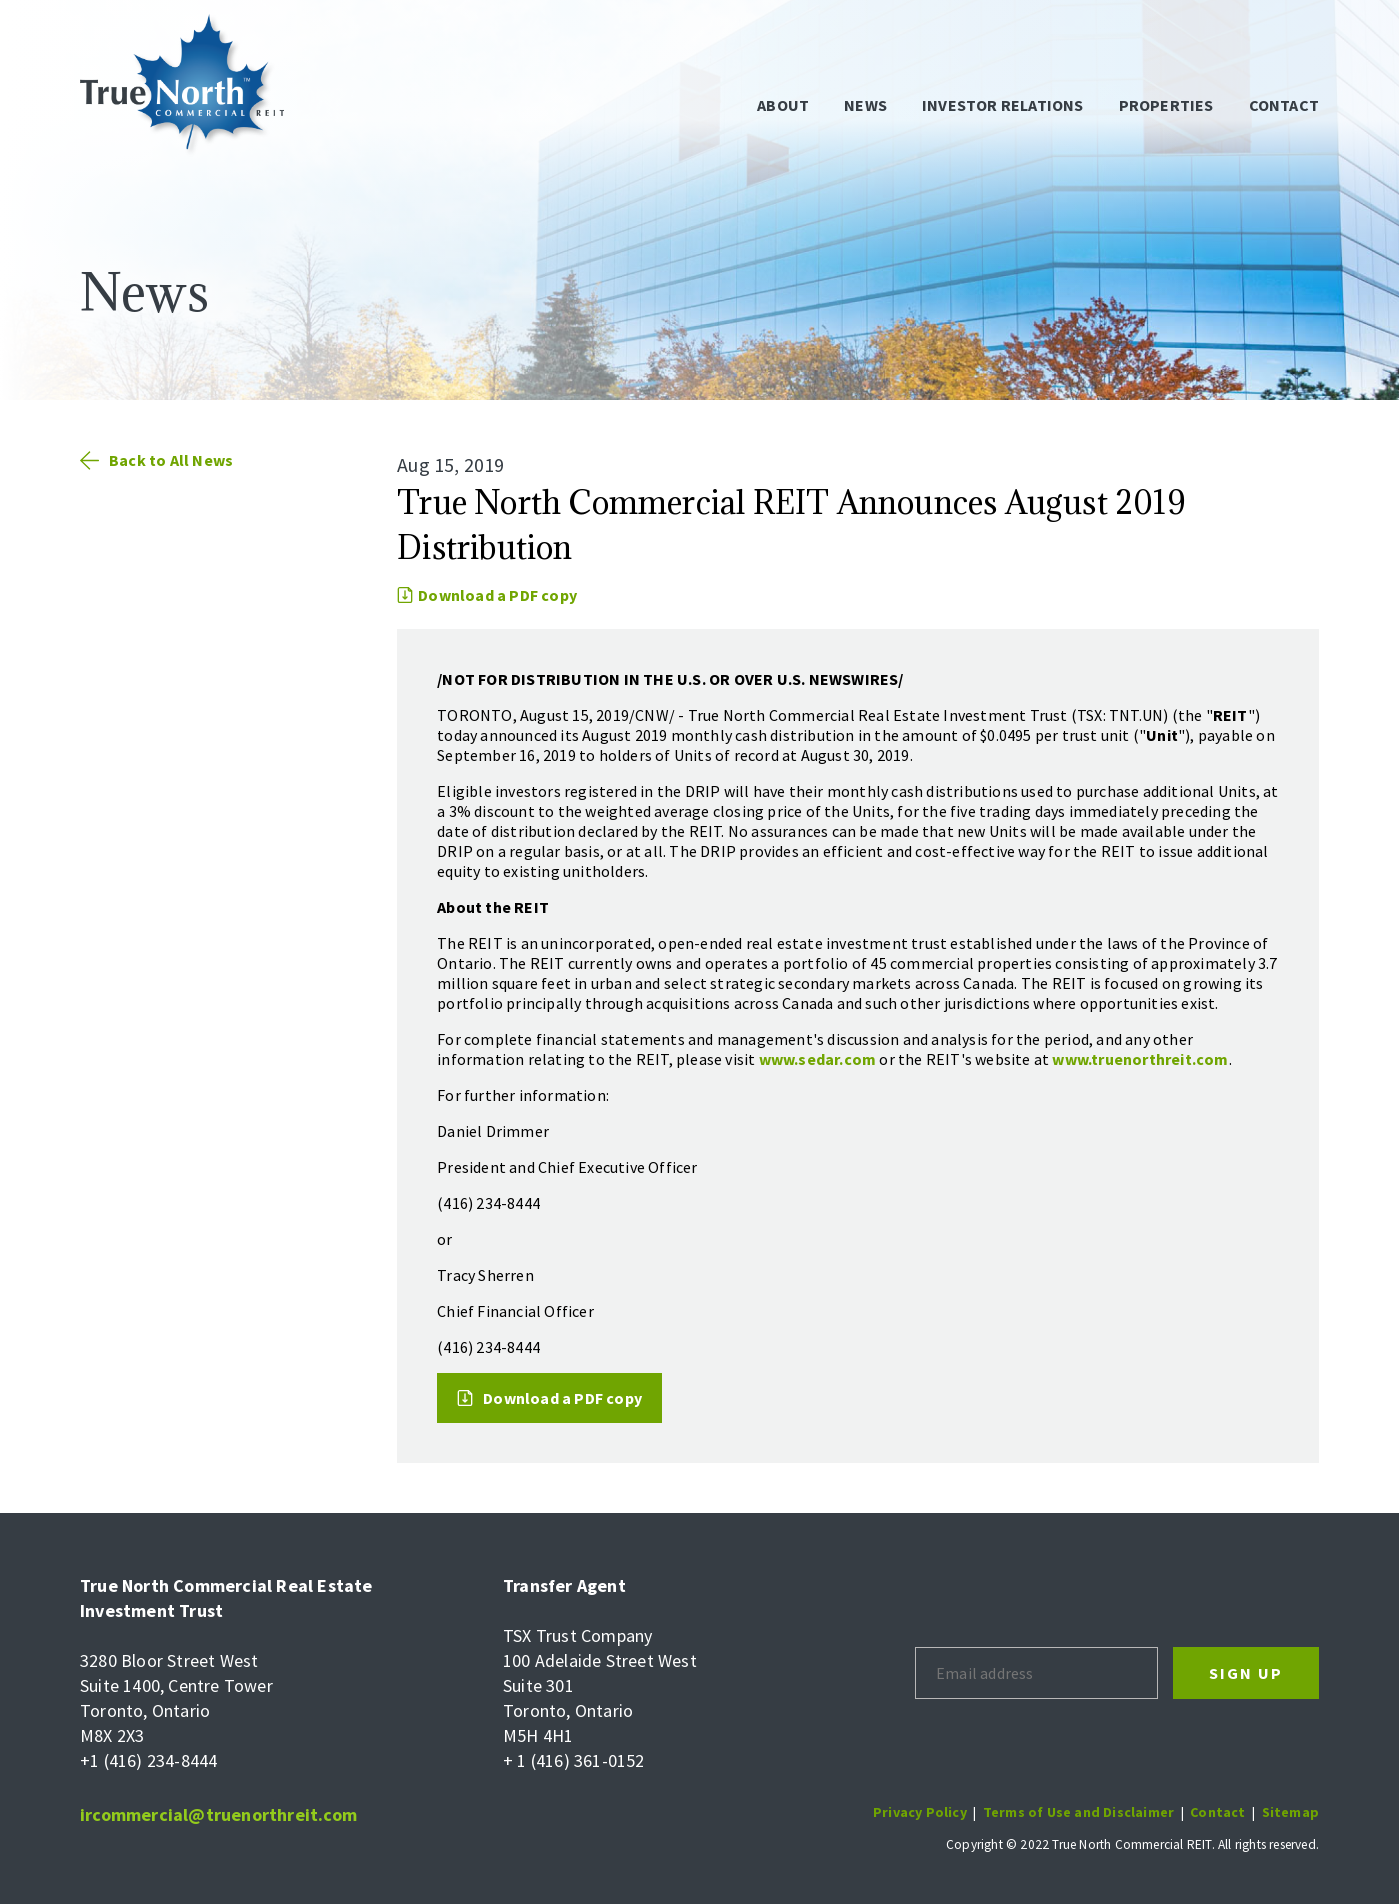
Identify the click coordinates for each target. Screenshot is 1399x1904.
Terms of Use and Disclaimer (1078, 1812)
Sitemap (1290, 1812)
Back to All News (156, 460)
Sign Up (1246, 1673)
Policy (946, 1812)
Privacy (899, 1812)
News (865, 105)
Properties (1166, 105)
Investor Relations (1003, 105)
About (783, 105)
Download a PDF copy (487, 595)
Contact (1284, 105)
